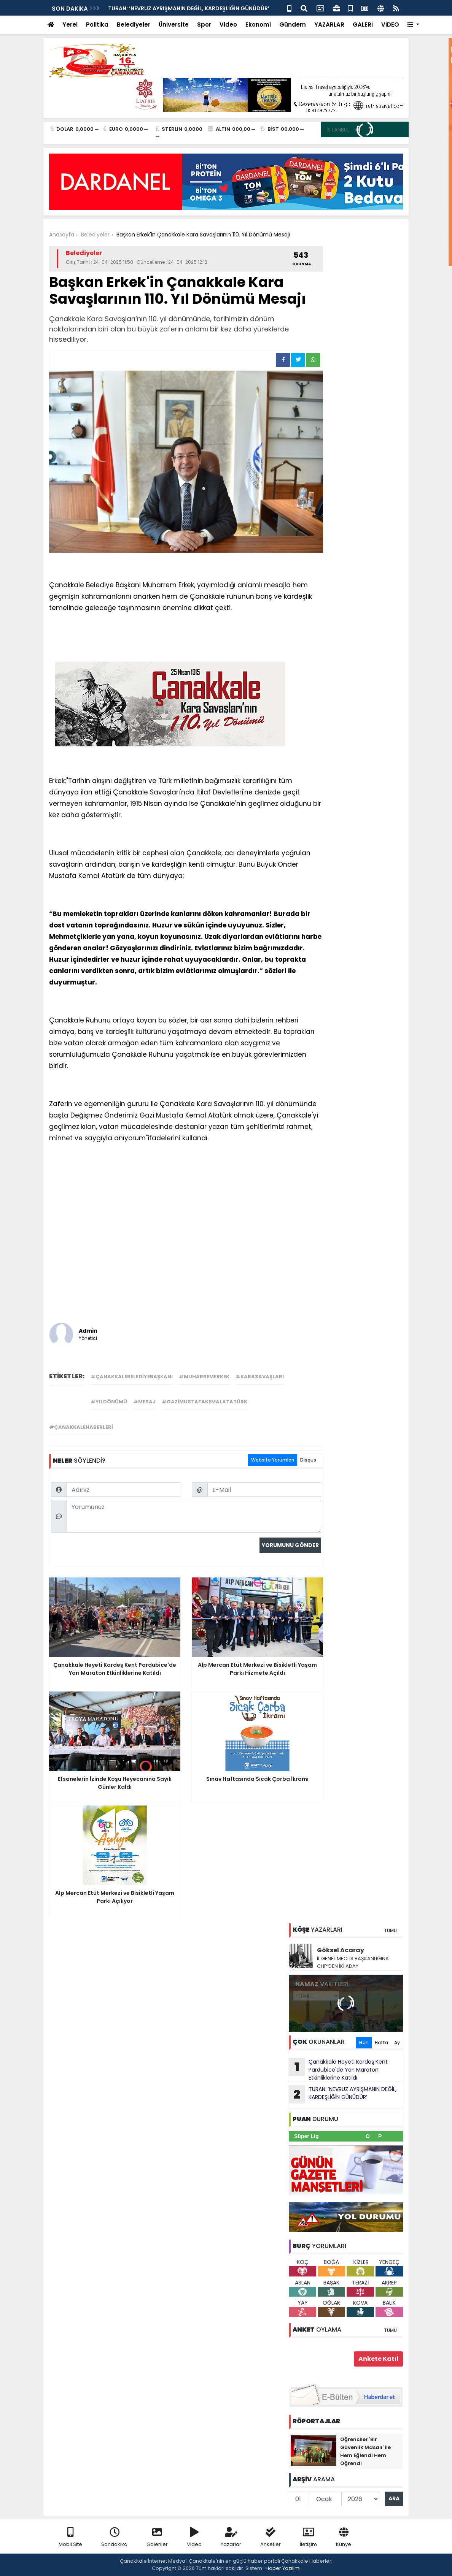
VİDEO (390, 25)
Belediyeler (133, 25)
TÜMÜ (390, 1930)
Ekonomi (258, 25)
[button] (413, 25)
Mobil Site (70, 2537)
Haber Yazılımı (283, 2568)
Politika (97, 25)
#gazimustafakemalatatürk (204, 1401)
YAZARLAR (329, 25)
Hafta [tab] (381, 2042)
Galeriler (157, 2537)
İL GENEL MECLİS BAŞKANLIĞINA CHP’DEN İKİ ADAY (353, 1962)
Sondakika (114, 2537)
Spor (204, 25)
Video (228, 25)
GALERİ (363, 25)
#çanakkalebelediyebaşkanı (132, 1376)
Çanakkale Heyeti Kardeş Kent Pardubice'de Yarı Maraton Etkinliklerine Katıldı (338, 2069)
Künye (343, 2537)
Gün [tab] (364, 2042)
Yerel (70, 25)
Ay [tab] (397, 2042)
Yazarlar (231, 2537)
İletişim (308, 2537)
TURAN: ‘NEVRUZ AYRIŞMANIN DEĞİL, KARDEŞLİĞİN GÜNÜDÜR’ (188, 8)
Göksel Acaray (340, 1950)
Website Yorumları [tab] (272, 1460)
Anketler (270, 2537)
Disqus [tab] (308, 1460)
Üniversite (174, 25)
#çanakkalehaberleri (81, 1427)
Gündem (292, 25)
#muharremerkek (204, 1376)
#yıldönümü (109, 1401)
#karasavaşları (260, 1376)
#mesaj (144, 1401)
